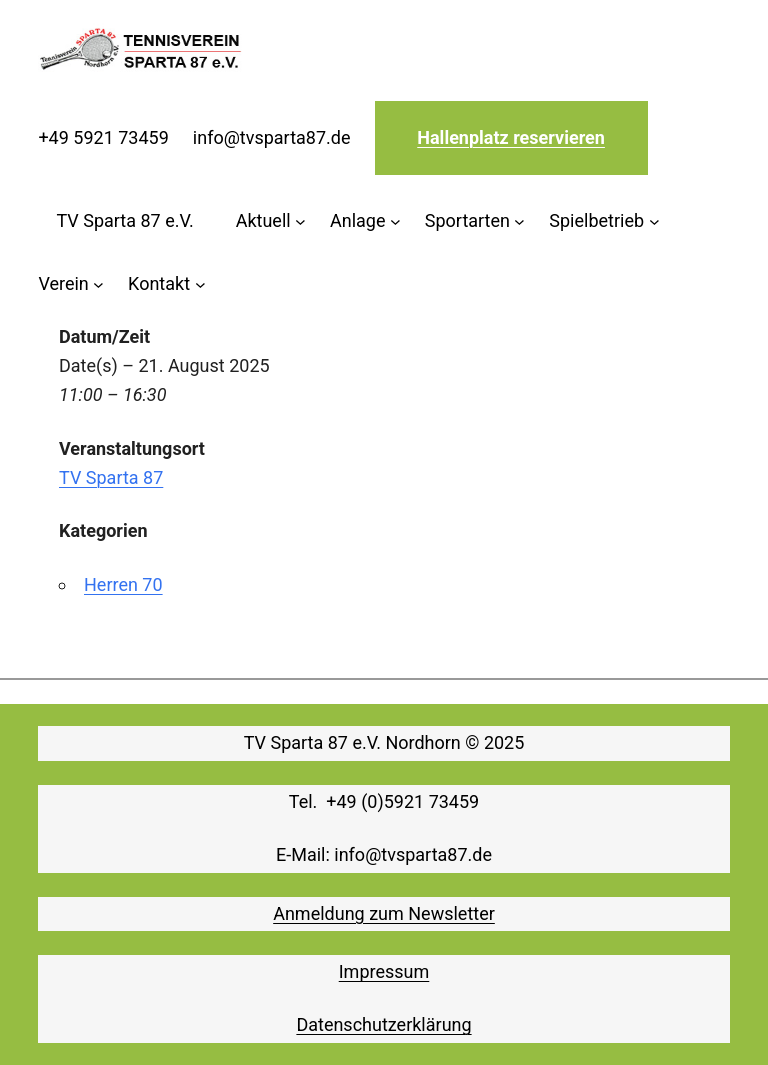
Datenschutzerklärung (383, 1024)
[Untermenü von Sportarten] (475, 221)
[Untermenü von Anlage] (365, 221)
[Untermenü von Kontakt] (166, 284)
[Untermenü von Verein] (71, 284)
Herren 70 (123, 584)
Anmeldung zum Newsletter (384, 913)
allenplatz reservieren (517, 137)
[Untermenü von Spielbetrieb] (604, 221)
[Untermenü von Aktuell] (271, 221)
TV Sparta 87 (111, 477)
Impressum (384, 971)
